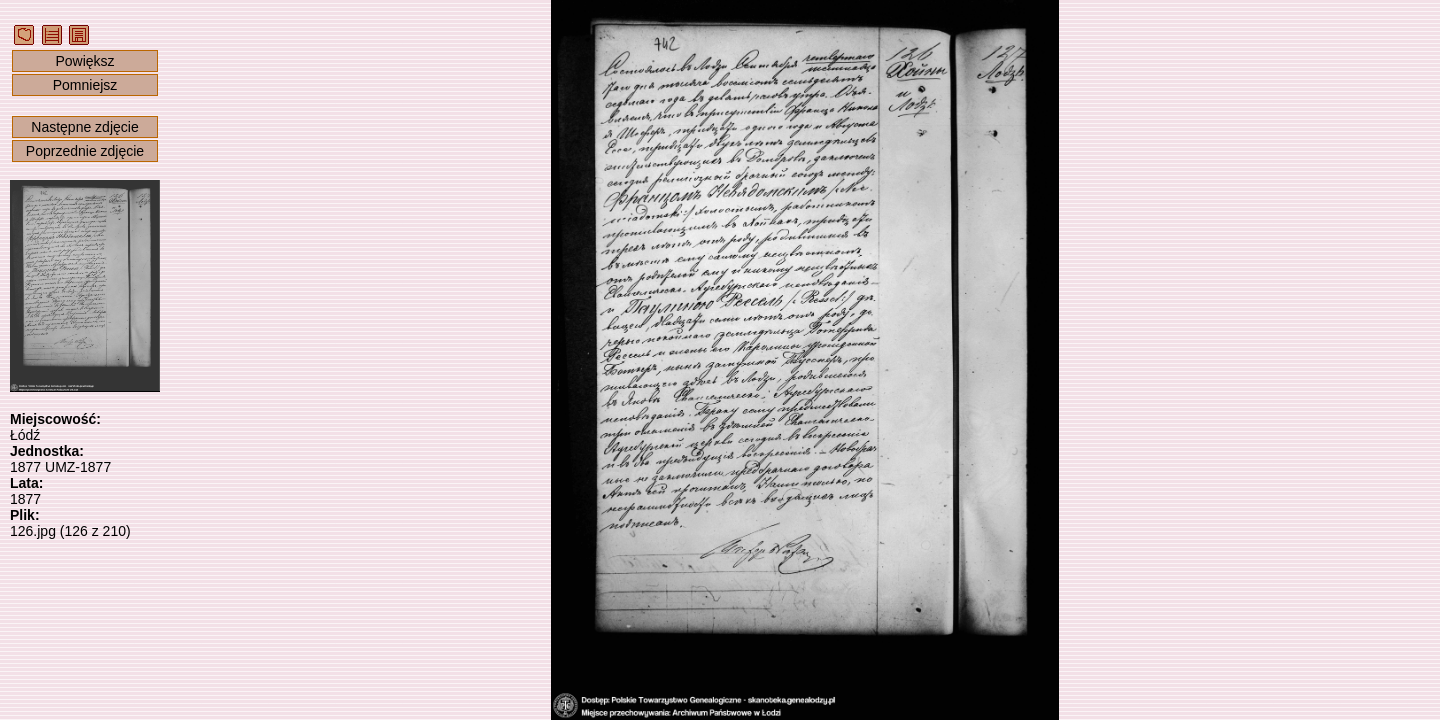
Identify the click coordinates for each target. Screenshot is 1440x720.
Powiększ (84, 61)
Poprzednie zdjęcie (85, 151)
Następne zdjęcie (84, 127)
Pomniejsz (85, 85)
